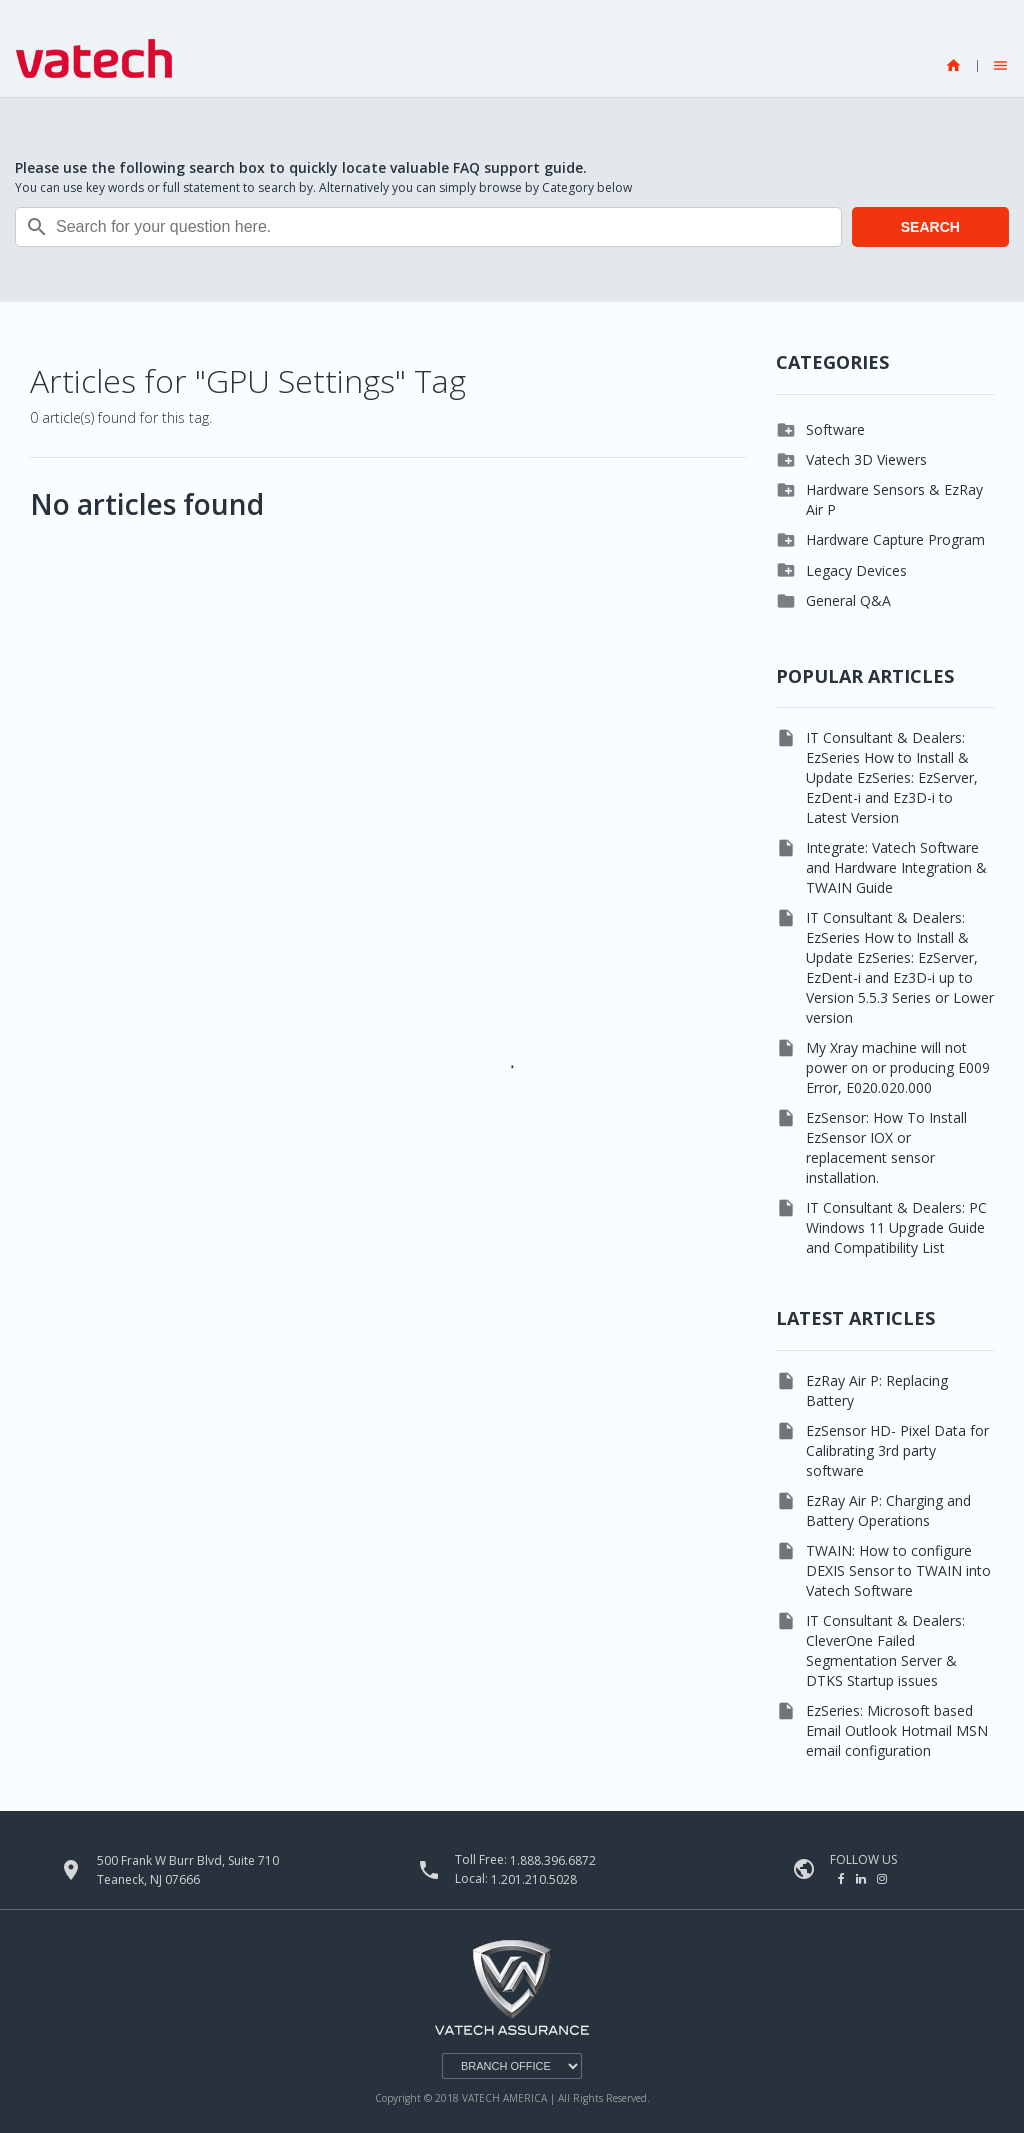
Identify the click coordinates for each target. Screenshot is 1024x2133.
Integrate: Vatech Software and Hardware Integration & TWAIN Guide (896, 867)
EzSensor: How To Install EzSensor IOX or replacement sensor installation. (886, 1147)
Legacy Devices (856, 570)
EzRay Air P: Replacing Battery (877, 1390)
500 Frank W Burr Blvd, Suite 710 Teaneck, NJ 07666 (188, 1870)
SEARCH (930, 227)
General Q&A (848, 600)
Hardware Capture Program (895, 539)
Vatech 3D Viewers (866, 459)
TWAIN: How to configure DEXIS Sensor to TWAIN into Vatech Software (898, 1570)
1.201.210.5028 (534, 1879)
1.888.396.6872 (553, 1860)
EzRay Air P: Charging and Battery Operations (888, 1510)
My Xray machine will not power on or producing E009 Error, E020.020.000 (898, 1067)
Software (835, 429)
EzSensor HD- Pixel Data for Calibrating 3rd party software (897, 1450)
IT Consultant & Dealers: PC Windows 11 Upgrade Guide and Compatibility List (896, 1227)
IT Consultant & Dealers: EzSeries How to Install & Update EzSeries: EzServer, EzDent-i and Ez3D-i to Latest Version (892, 777)
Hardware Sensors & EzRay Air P (894, 499)
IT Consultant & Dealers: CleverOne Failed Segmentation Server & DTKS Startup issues (885, 1650)
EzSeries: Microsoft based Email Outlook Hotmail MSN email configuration (897, 1730)
